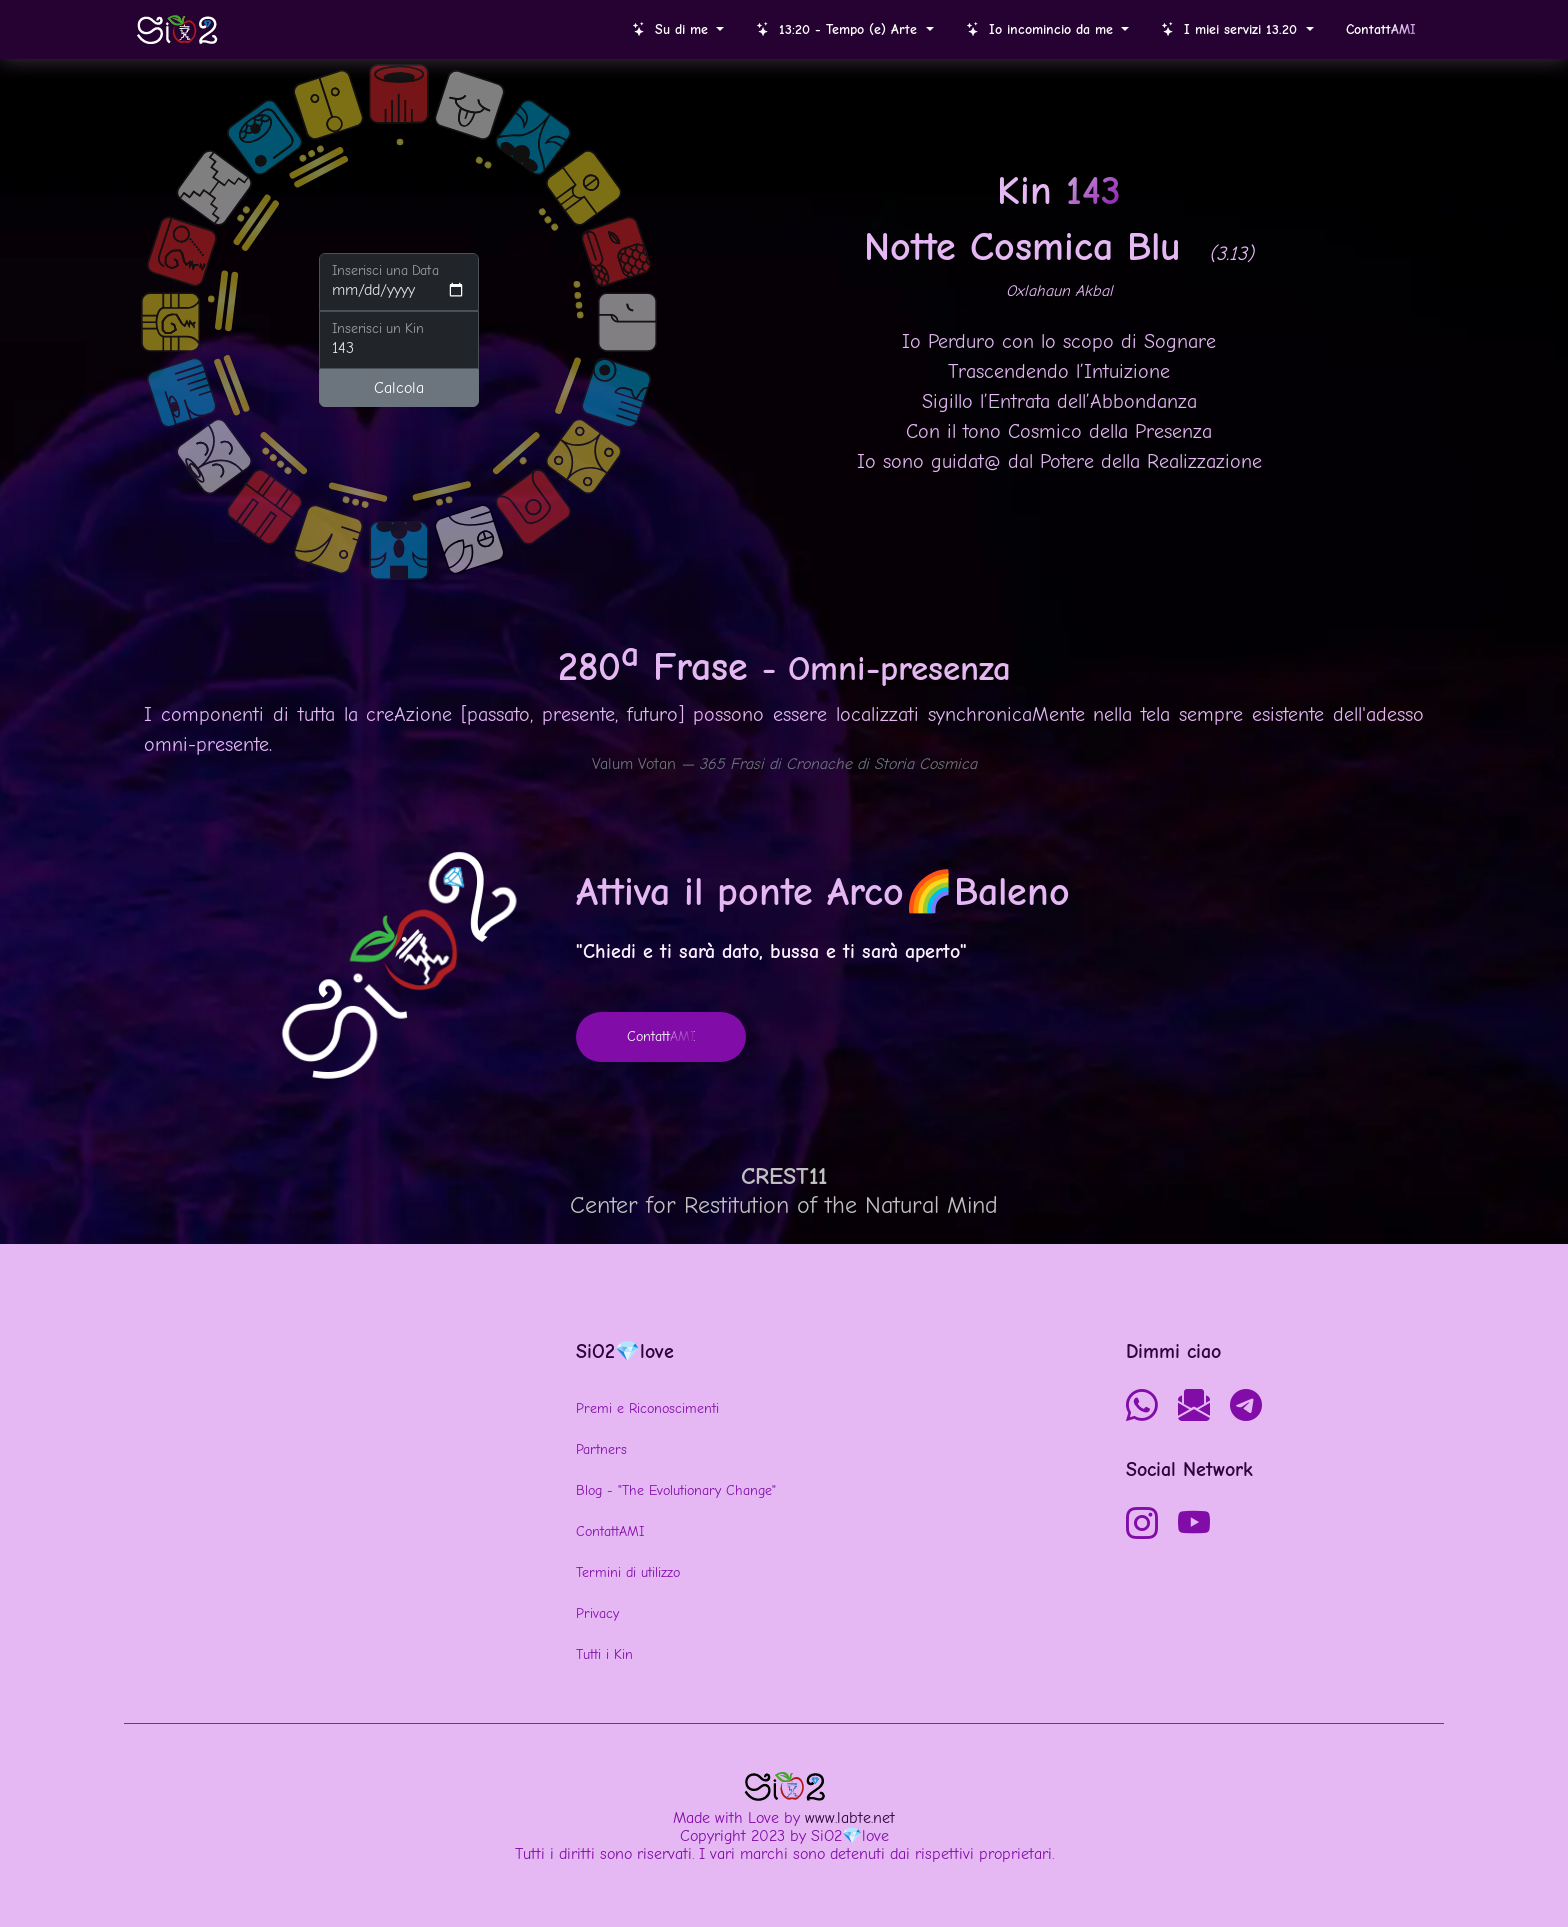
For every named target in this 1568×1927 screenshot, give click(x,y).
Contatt (1381, 29)
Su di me (672, 29)
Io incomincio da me (1042, 29)
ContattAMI (610, 1531)
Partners (601, 1449)
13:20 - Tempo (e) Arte (839, 29)
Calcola (399, 388)
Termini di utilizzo (628, 1572)
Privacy (597, 1613)
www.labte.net (850, 1818)
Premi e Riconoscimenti (647, 1408)
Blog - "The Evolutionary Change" (676, 1490)
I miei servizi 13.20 (1231, 29)
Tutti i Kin (604, 1654)
